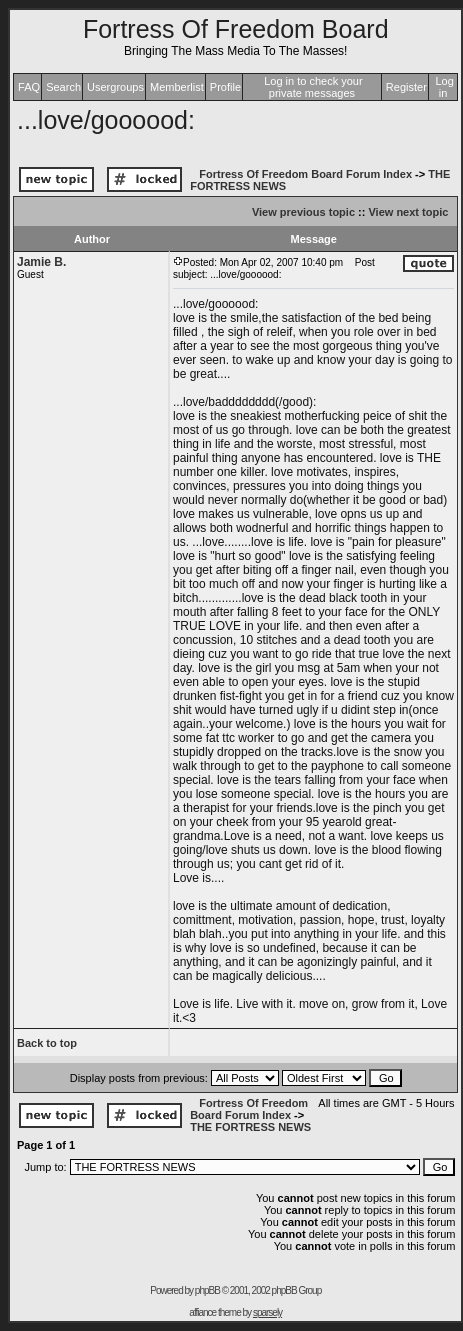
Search (63, 87)
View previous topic (303, 212)
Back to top (47, 1043)
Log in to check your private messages (313, 87)
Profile (225, 87)
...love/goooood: (106, 120)
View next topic (408, 212)
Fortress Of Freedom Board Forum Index (305, 174)
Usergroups (115, 87)
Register (406, 87)
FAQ (29, 87)
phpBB (207, 1290)
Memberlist (177, 87)
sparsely (267, 1312)
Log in (444, 87)
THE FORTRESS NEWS (250, 1127)
